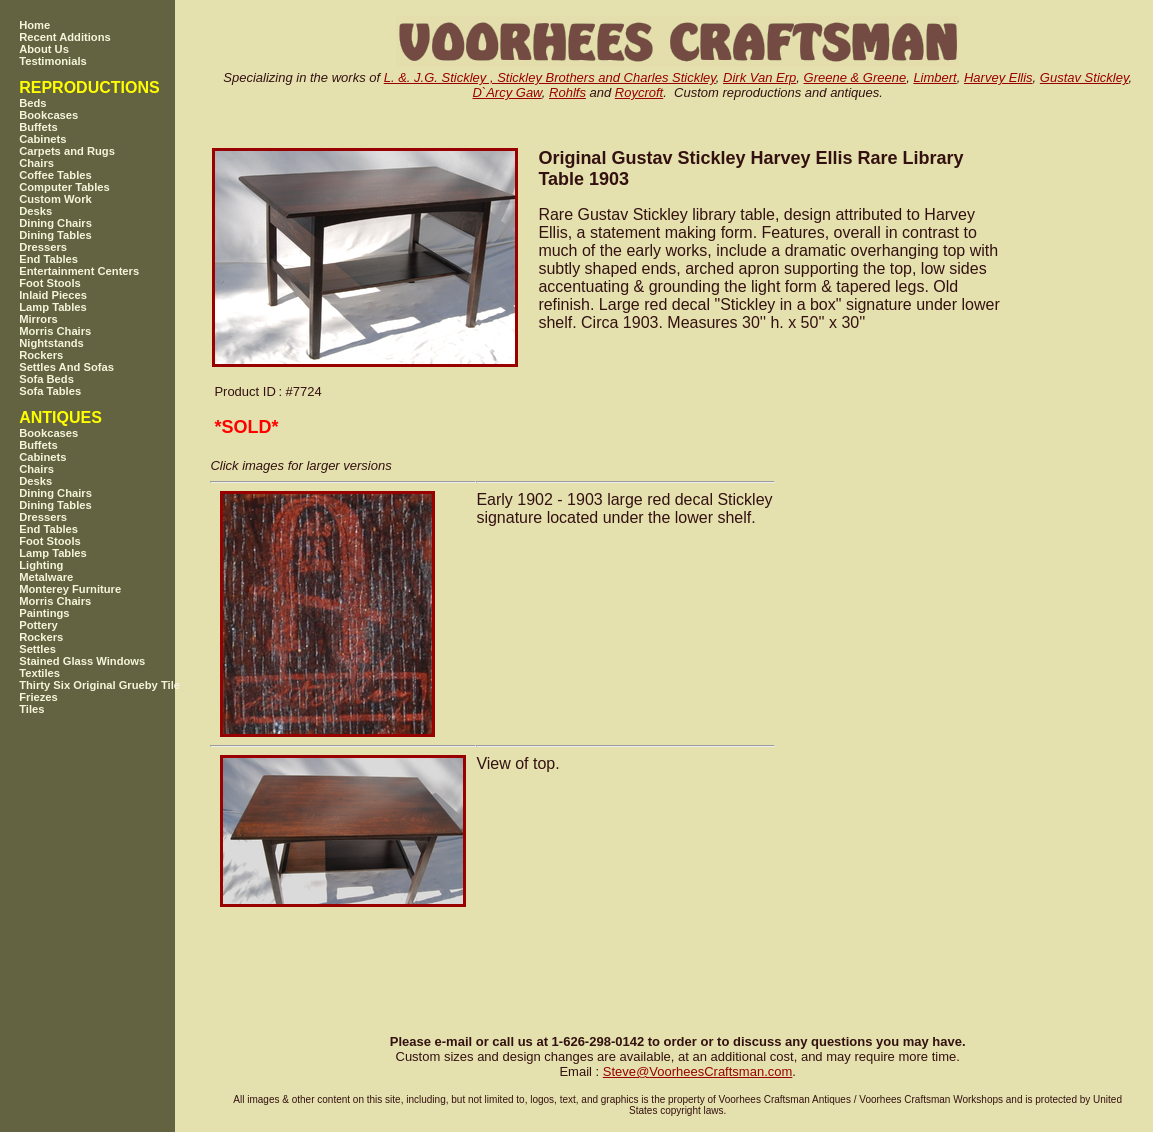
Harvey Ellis (998, 77)
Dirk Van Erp (759, 77)
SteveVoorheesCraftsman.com (698, 1071)
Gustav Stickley (1084, 77)
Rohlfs (567, 92)
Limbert (934, 77)
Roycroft (639, 92)
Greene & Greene (855, 77)
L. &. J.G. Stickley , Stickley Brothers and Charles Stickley (550, 77)
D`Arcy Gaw (506, 92)
